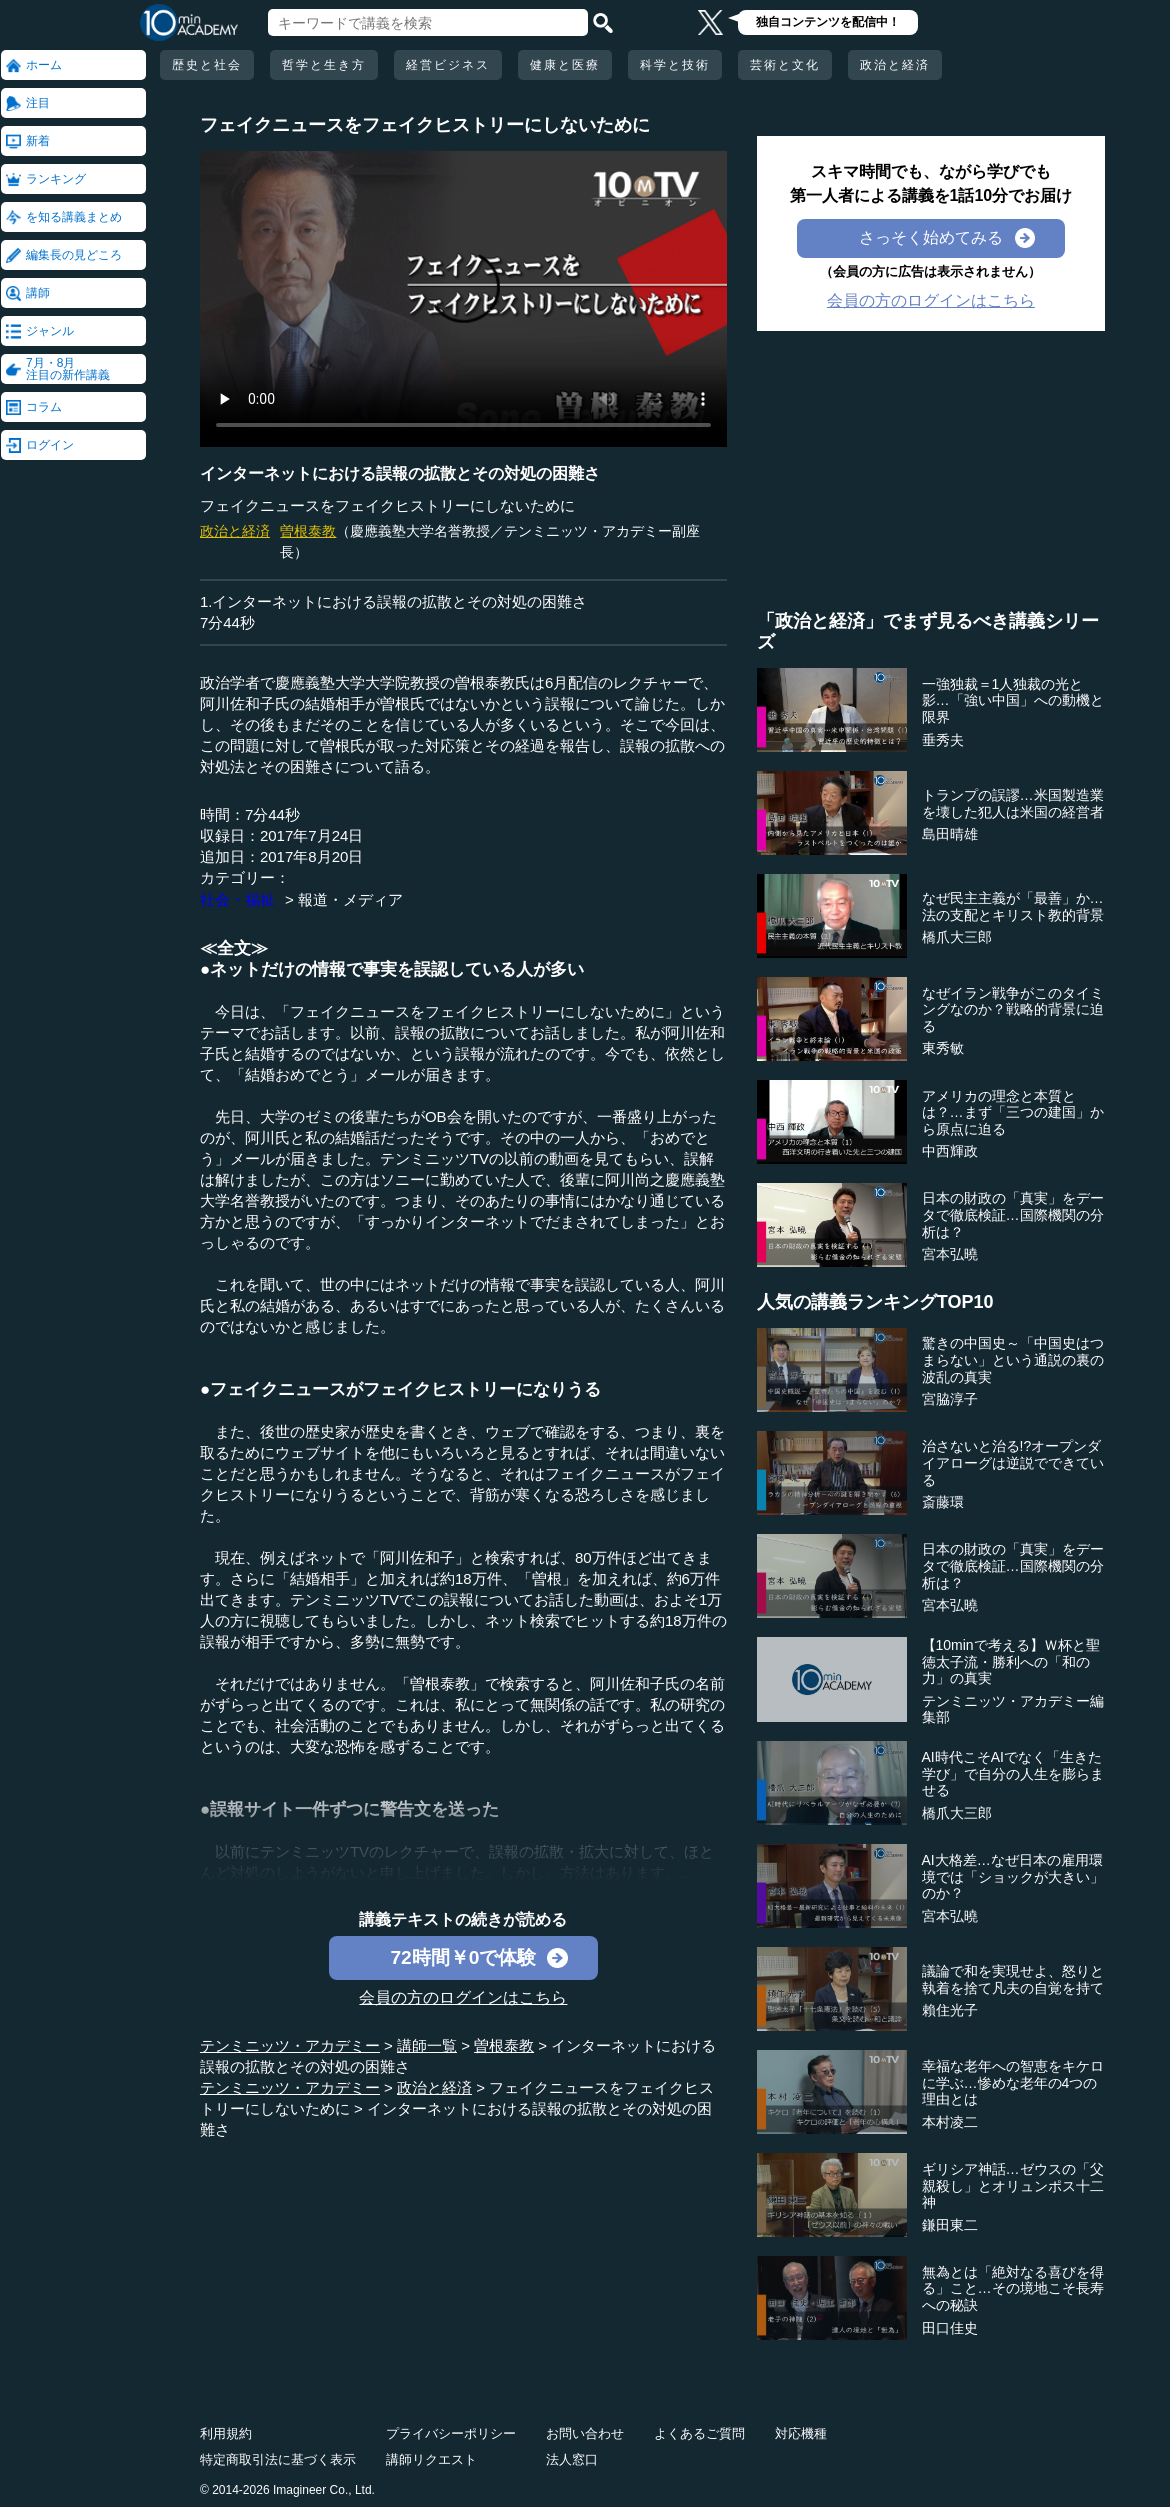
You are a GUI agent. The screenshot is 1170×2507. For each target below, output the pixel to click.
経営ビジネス (448, 65)
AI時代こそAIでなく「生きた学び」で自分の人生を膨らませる (1013, 1774)
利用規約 (226, 2433)
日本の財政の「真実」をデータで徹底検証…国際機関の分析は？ (1013, 1215)
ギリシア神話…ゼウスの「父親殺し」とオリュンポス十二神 (1013, 2186)
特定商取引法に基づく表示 (278, 2459)
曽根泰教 (308, 531)
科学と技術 (675, 65)
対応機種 (801, 2433)
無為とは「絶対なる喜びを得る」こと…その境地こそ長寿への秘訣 (1013, 2289)
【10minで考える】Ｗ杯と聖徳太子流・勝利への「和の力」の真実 (1011, 1662)
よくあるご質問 (699, 2433)
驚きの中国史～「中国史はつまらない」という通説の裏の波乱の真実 (1013, 1360)
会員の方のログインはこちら (463, 1997)
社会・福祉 (237, 899)
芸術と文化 (785, 65)
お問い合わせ (585, 2433)
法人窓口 (572, 2459)
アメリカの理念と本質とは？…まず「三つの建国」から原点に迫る (1013, 1113)
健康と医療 (565, 65)
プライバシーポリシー (451, 2433)
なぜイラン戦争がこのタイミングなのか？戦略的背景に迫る (1013, 1010)
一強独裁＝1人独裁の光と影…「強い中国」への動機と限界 (1013, 701)
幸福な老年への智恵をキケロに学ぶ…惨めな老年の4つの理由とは (1013, 2083)
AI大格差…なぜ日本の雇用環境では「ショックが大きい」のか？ (1013, 1877)
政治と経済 (895, 65)
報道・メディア (350, 899)
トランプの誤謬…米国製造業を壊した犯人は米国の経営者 (1013, 803)
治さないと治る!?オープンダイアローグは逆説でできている (1013, 1463)
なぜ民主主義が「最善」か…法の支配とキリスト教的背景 (1013, 906)
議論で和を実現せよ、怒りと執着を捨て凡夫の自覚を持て (1013, 1979)
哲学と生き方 (324, 65)
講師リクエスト (431, 2459)
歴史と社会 (207, 65)
